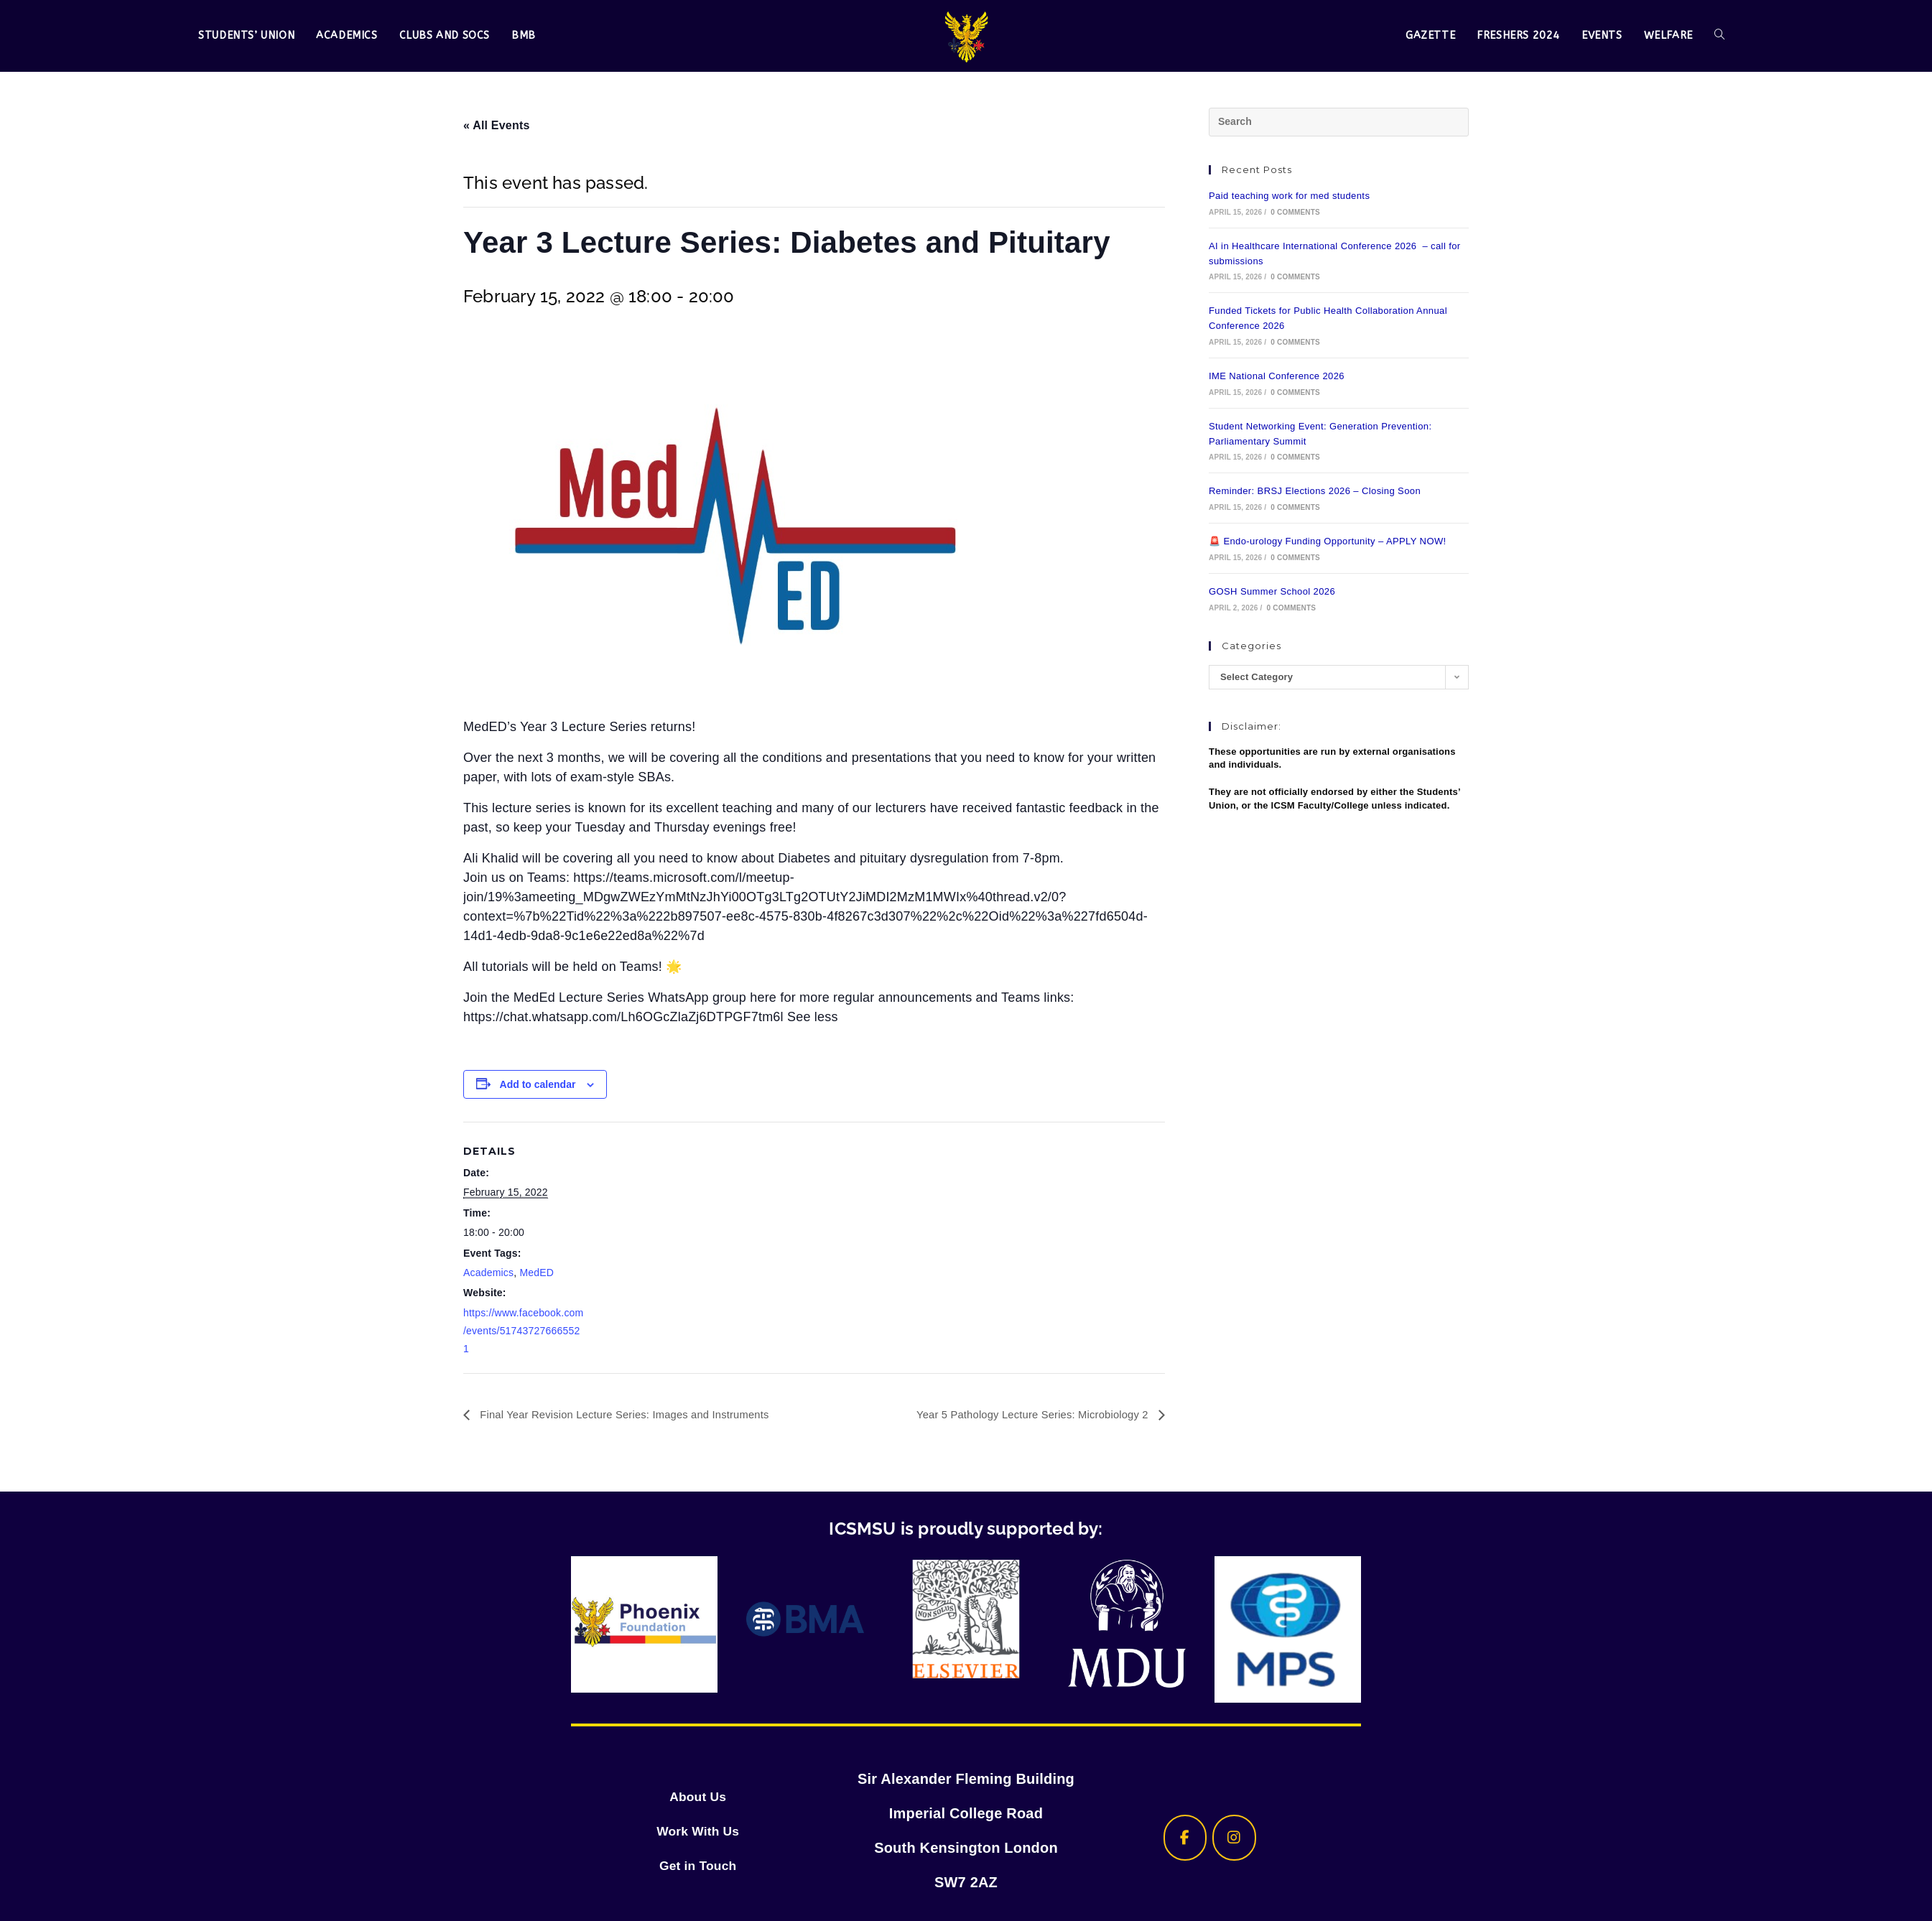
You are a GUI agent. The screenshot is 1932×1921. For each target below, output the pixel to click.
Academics (488, 1272)
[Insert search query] (1339, 122)
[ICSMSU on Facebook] (1176, 1838)
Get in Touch (698, 1865)
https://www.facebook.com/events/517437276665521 (523, 1330)
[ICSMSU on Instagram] (1234, 1838)
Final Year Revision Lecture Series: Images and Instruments (635, 1414)
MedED (536, 1272)
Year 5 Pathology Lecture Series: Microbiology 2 (1023, 1414)
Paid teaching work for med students (1289, 195)
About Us (697, 1796)
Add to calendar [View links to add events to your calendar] (538, 1084)
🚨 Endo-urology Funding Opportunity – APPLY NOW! (1327, 541)
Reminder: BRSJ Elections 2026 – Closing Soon (1315, 490)
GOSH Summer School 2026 (1272, 591)
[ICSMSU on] (1292, 1837)
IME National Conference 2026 (1276, 376)
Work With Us (698, 1830)
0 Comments (1295, 212)
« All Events (496, 125)
